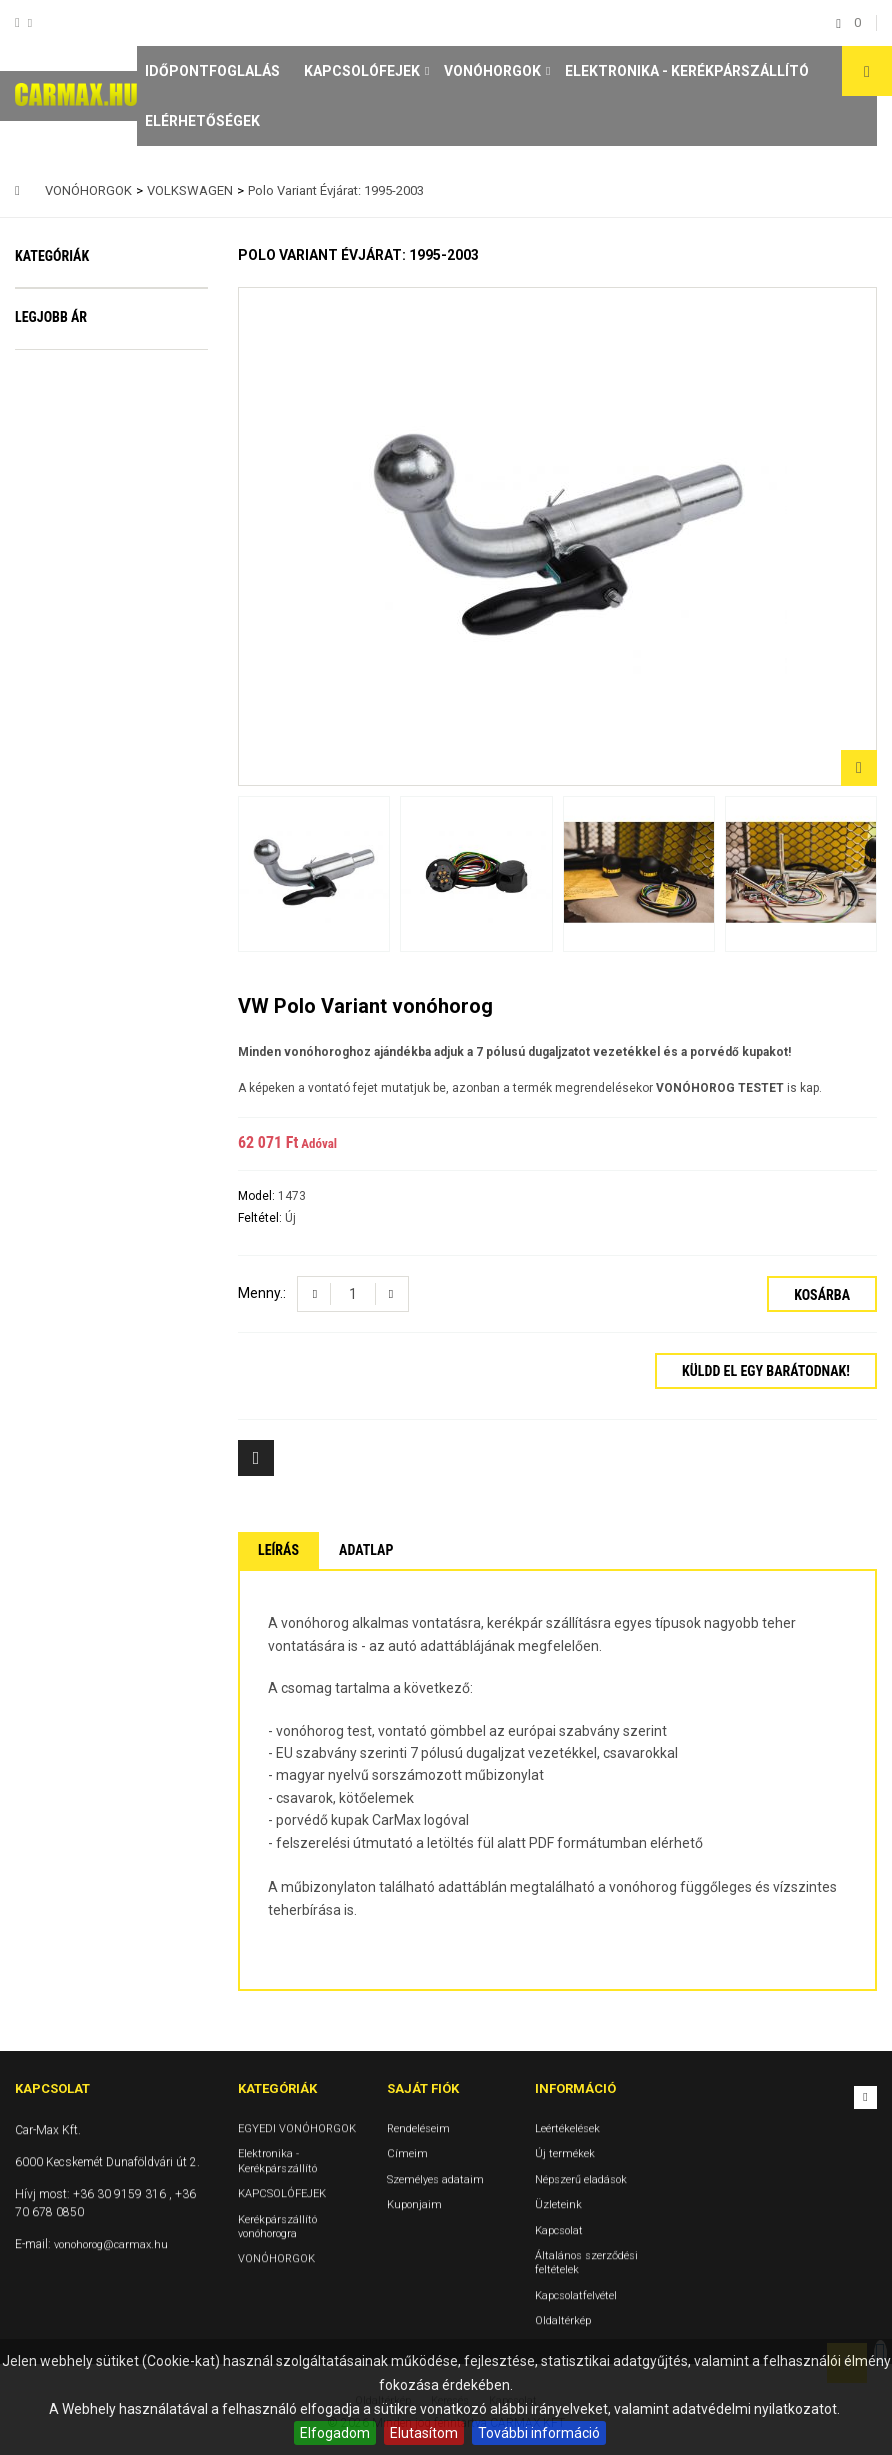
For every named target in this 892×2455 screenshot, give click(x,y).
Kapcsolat (559, 2230)
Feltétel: (261, 1218)
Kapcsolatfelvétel (576, 2295)
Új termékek (565, 2153)
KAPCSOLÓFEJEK (362, 71)
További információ (539, 2433)
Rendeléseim (418, 2128)
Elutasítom (424, 2433)
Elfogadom (335, 2433)
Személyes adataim (435, 2179)
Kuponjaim (414, 2204)
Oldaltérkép (563, 2320)
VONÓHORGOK (492, 71)
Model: (258, 1196)
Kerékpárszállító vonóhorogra (81, 486)
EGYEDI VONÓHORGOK (100, 313)
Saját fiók (423, 2088)
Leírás (278, 1550)
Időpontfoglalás (212, 71)
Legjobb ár (51, 597)
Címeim (407, 2153)
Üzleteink (558, 2204)
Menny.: (262, 1293)
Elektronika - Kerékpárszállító (687, 71)
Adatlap (366, 1550)
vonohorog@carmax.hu (111, 2244)
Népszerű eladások (581, 2179)
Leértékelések (567, 2128)
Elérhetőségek (202, 121)
